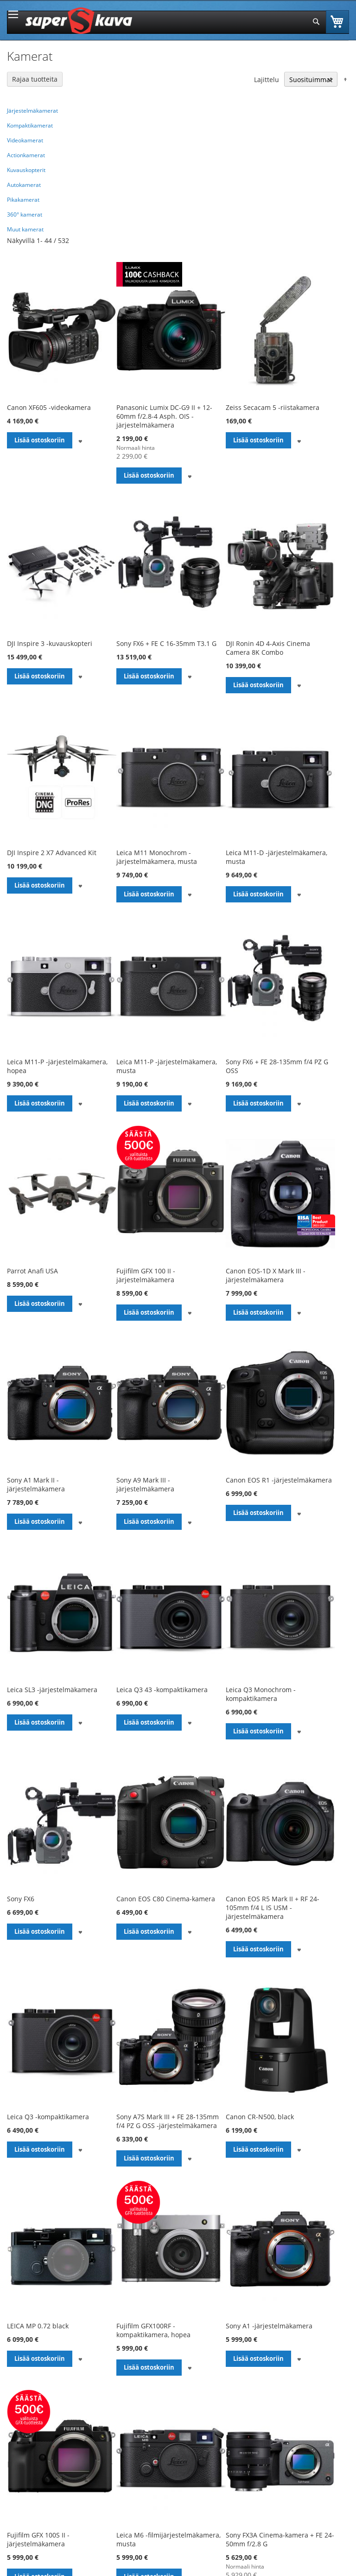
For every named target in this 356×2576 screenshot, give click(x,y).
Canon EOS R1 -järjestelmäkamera (279, 1480)
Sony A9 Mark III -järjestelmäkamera (145, 1484)
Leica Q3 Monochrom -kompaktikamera (261, 1694)
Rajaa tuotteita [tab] (34, 79)
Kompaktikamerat (30, 125)
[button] (80, 440)
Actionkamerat (26, 155)
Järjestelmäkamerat (32, 111)
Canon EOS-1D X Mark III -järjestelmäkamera (265, 1275)
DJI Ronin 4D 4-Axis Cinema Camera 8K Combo (268, 648)
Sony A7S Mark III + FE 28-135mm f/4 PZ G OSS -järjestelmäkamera (167, 2121)
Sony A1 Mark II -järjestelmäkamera (36, 1484)
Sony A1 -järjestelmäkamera (269, 2325)
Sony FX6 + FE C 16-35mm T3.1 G (166, 643)
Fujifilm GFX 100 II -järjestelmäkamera (145, 1275)
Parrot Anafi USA (32, 1270)
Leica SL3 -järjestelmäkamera (52, 1689)
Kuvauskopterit (26, 170)
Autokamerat (24, 185)
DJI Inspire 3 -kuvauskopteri (49, 643)
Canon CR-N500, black (260, 2116)
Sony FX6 (20, 1898)
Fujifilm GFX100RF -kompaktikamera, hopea (153, 2330)
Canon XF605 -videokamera (49, 407)
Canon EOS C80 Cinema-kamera (165, 1898)
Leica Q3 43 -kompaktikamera (162, 1689)
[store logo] (78, 20)
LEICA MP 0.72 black (38, 2325)
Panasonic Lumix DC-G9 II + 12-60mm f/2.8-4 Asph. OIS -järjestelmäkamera (164, 416)
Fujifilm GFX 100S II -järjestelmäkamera (38, 2539)
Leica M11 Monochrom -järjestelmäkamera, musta (156, 857)
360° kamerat (24, 214)
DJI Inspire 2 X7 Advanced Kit (51, 852)
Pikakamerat (23, 200)
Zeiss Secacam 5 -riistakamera (272, 407)
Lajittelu (266, 79)
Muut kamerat (25, 229)
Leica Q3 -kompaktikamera (48, 2116)
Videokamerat (25, 140)
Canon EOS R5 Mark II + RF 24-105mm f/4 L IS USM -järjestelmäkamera (272, 1907)
